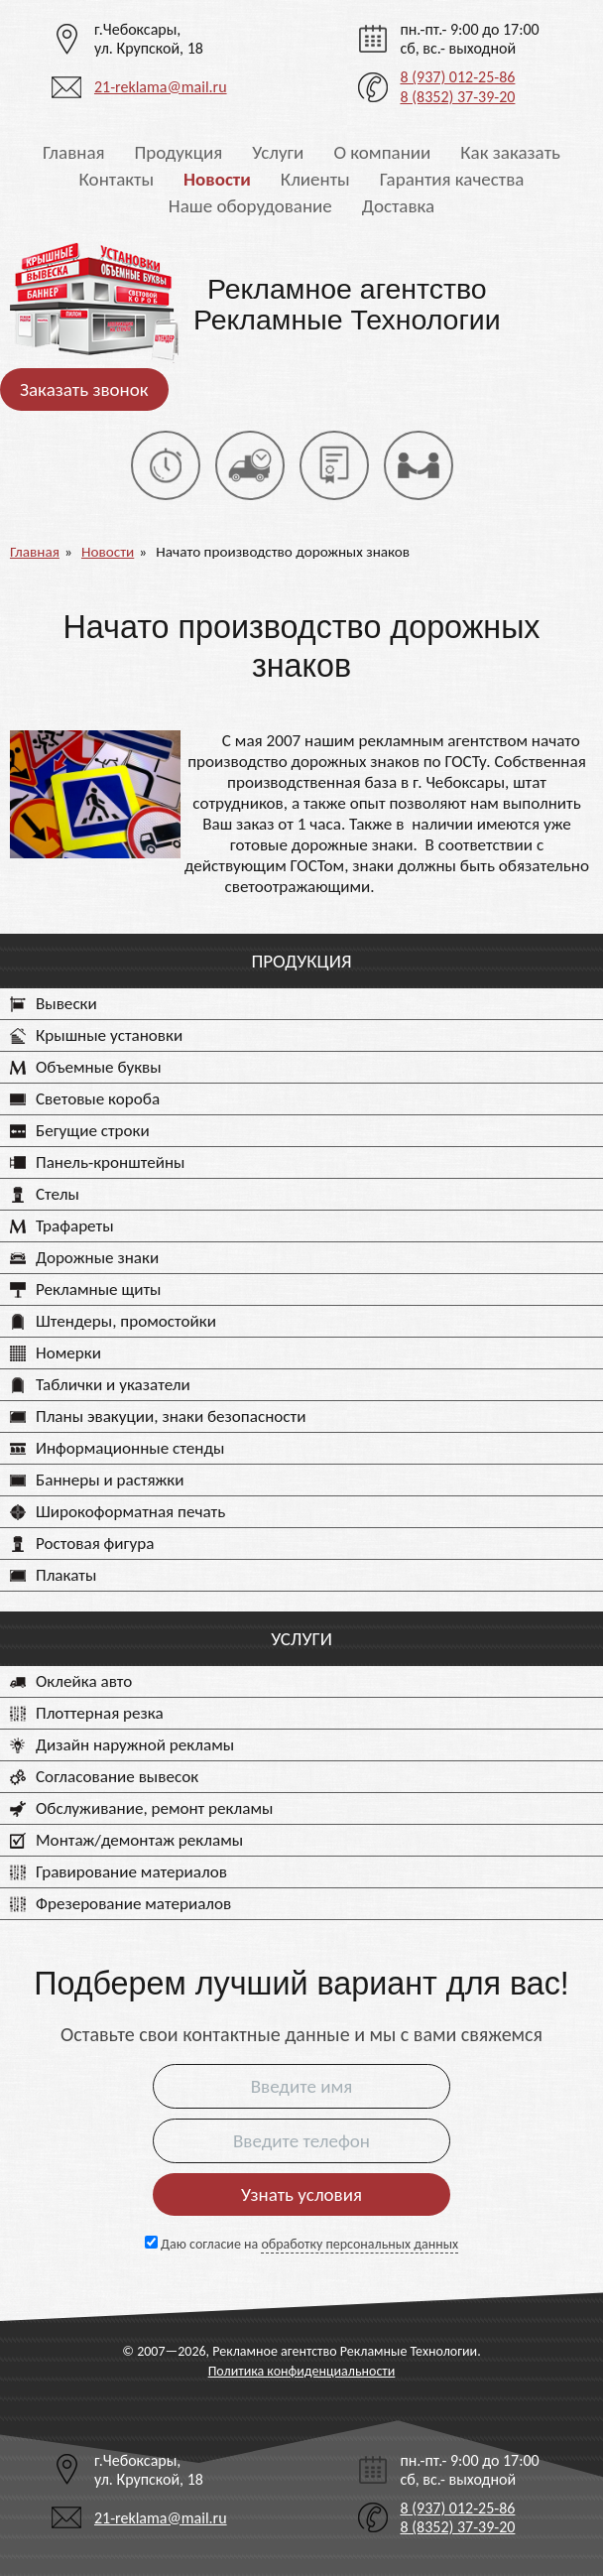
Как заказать (510, 152)
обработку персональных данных (359, 2244)
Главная (73, 152)
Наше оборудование (250, 205)
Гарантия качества (452, 179)
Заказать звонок (84, 389)
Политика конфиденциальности (302, 2371)
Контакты (117, 179)
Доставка (398, 205)
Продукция (179, 152)
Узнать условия (301, 2194)
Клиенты (315, 179)
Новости (217, 179)
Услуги (277, 152)
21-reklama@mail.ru (160, 86)
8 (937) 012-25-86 (457, 76)
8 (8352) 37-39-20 (457, 96)
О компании (381, 152)
